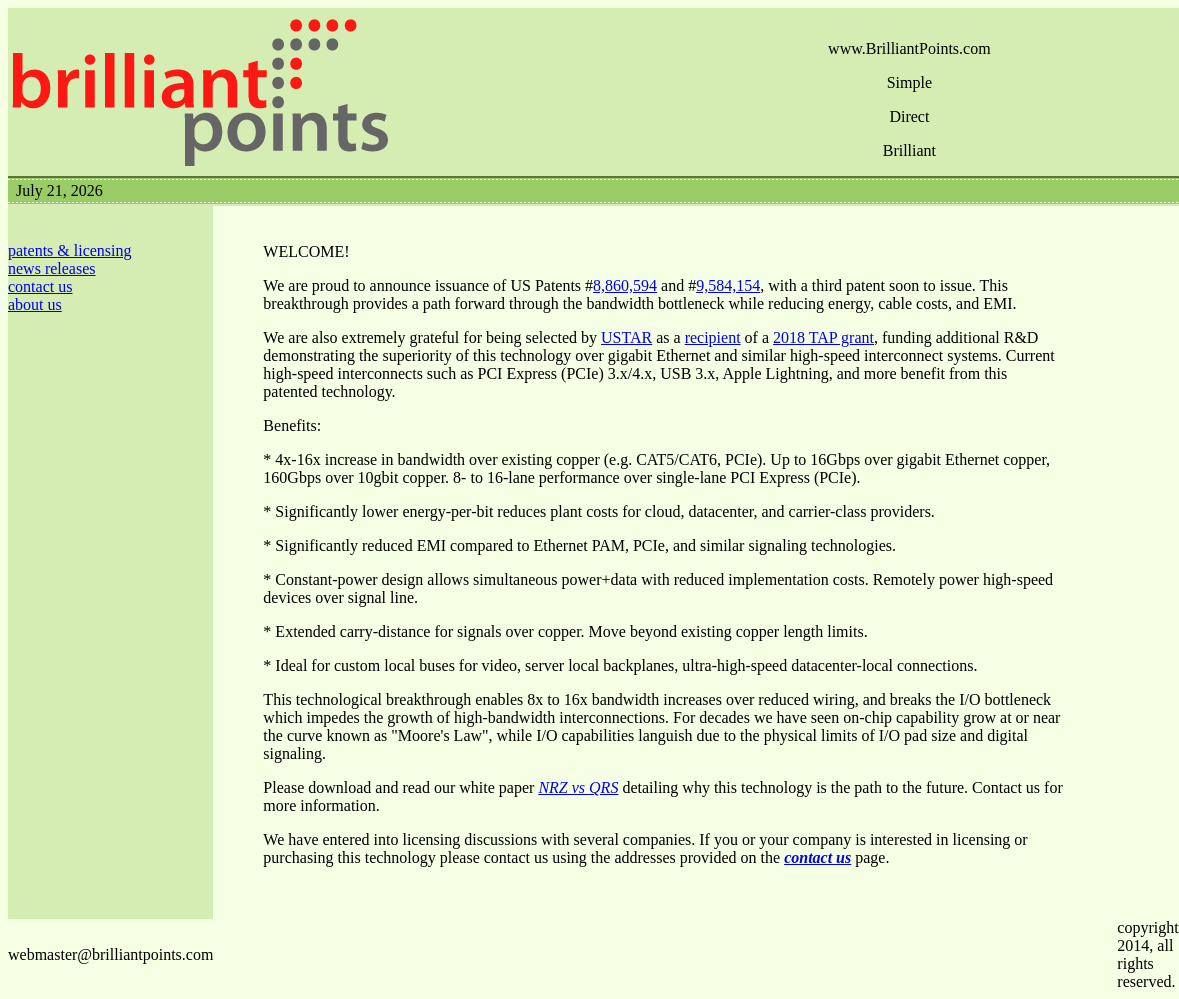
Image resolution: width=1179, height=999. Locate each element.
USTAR (626, 337)
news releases (52, 268)
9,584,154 (728, 285)
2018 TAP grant (823, 337)
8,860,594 (625, 285)
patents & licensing (70, 250)
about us (35, 304)
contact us (40, 286)
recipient (713, 337)
